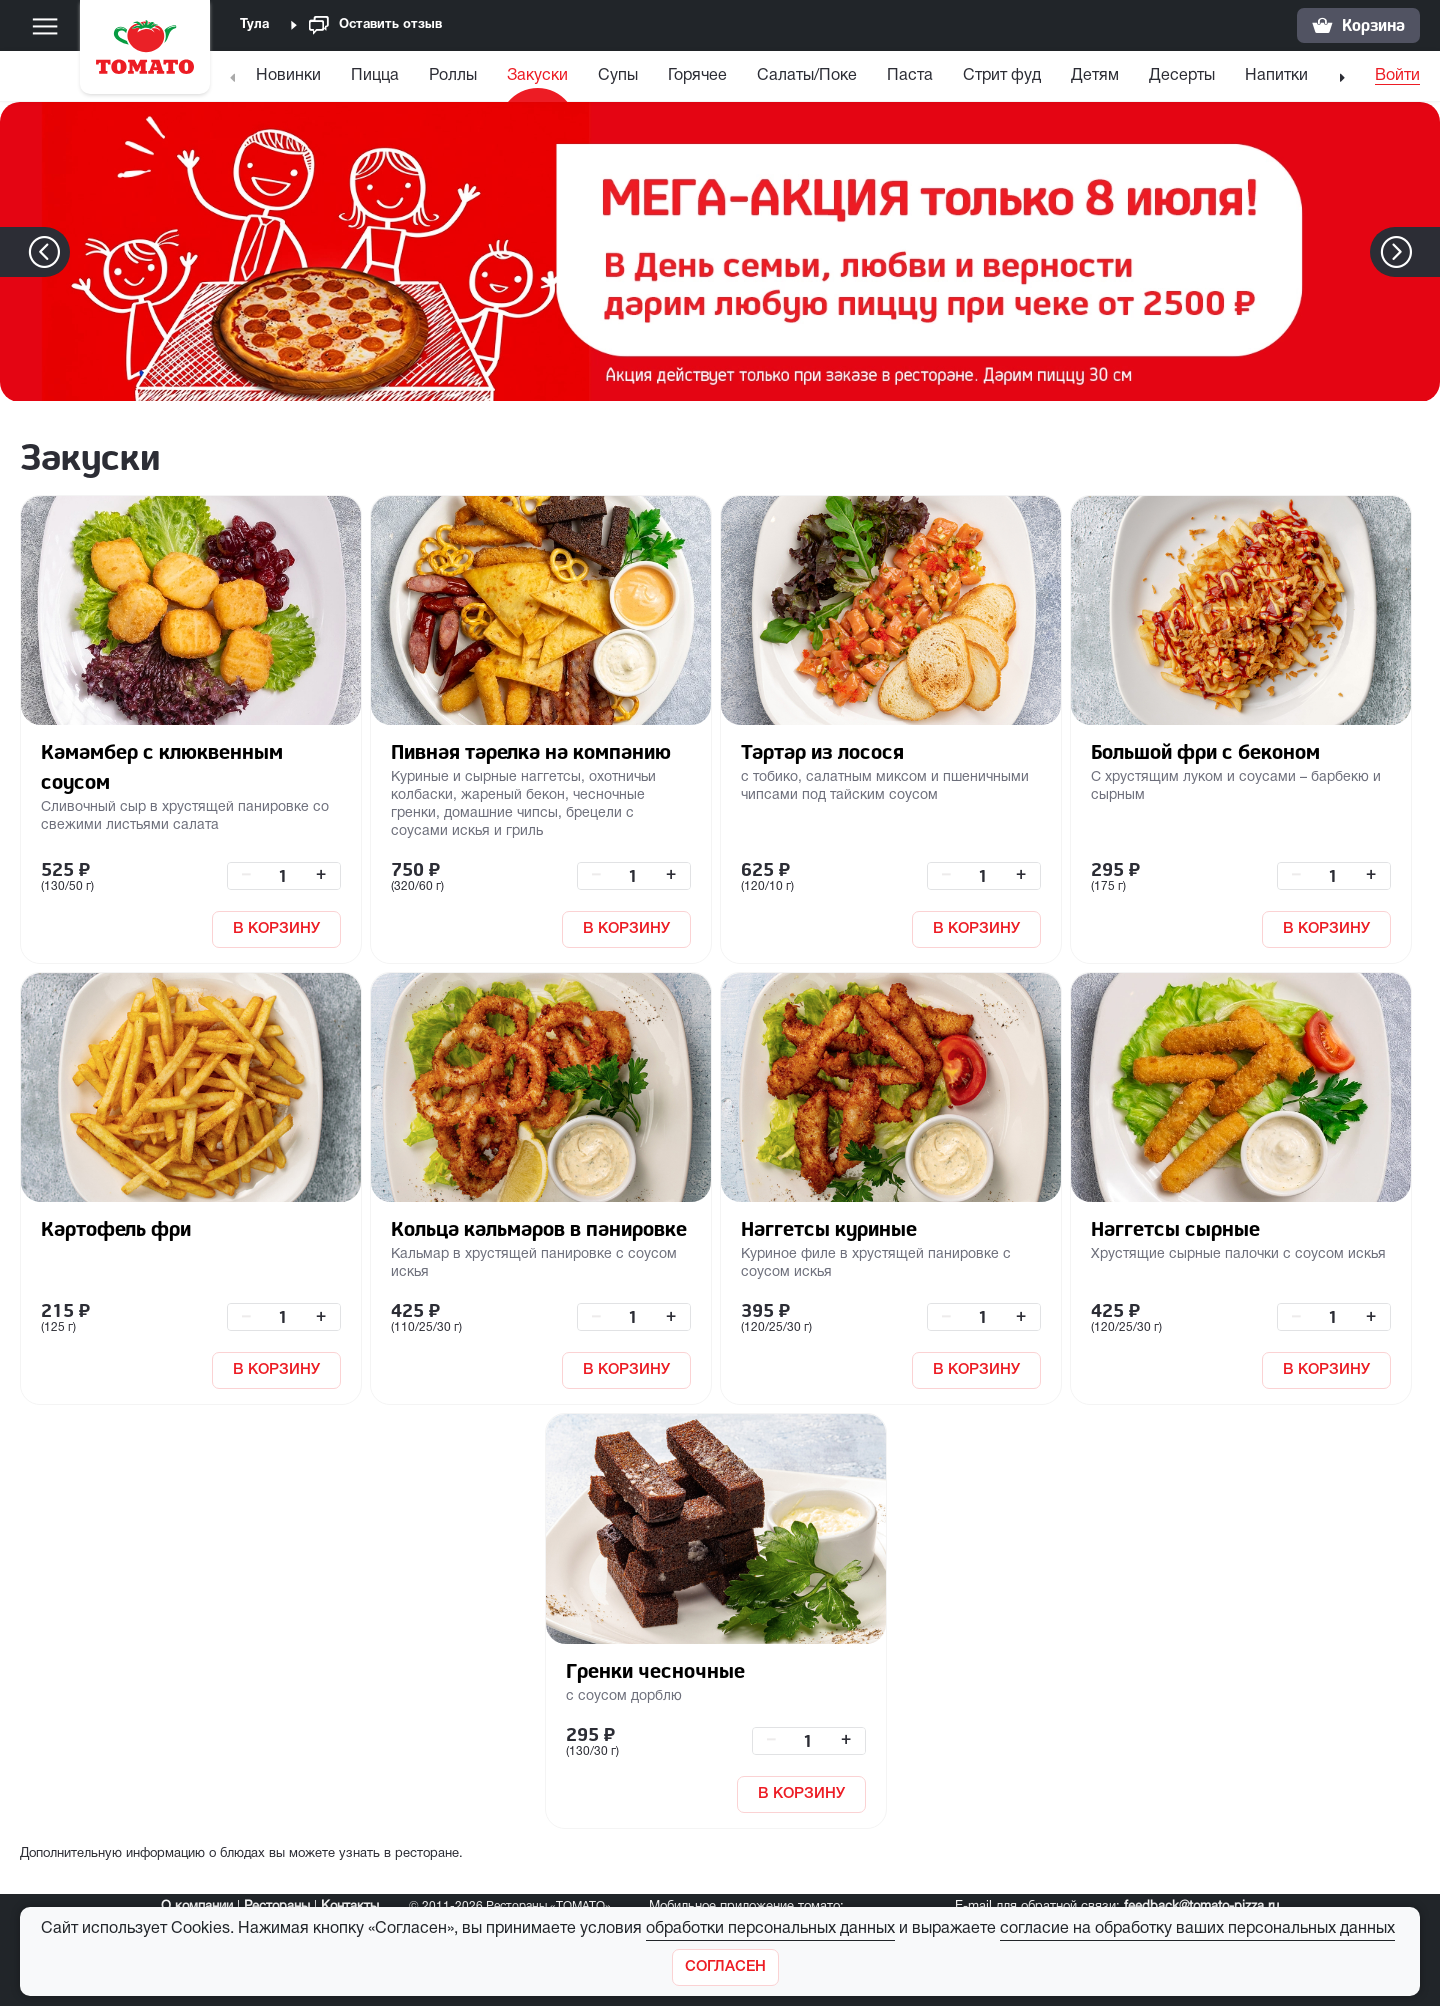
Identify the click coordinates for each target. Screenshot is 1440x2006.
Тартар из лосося (822, 751)
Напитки (1276, 76)
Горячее (697, 76)
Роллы (453, 76)
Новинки (288, 76)
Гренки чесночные (655, 1670)
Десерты (1182, 76)
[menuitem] (291, 80)
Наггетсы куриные (829, 1228)
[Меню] (45, 26)
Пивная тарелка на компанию (531, 751)
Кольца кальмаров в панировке (539, 1228)
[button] (1426, 252)
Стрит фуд (1002, 76)
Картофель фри (116, 1228)
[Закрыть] (725, 1967)
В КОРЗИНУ (276, 929)
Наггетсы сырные (1175, 1228)
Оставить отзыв (375, 25)
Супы (618, 76)
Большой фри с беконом (1205, 751)
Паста (910, 76)
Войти (1397, 76)
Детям (1095, 76)
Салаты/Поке (807, 76)
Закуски (537, 76)
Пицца (375, 76)
